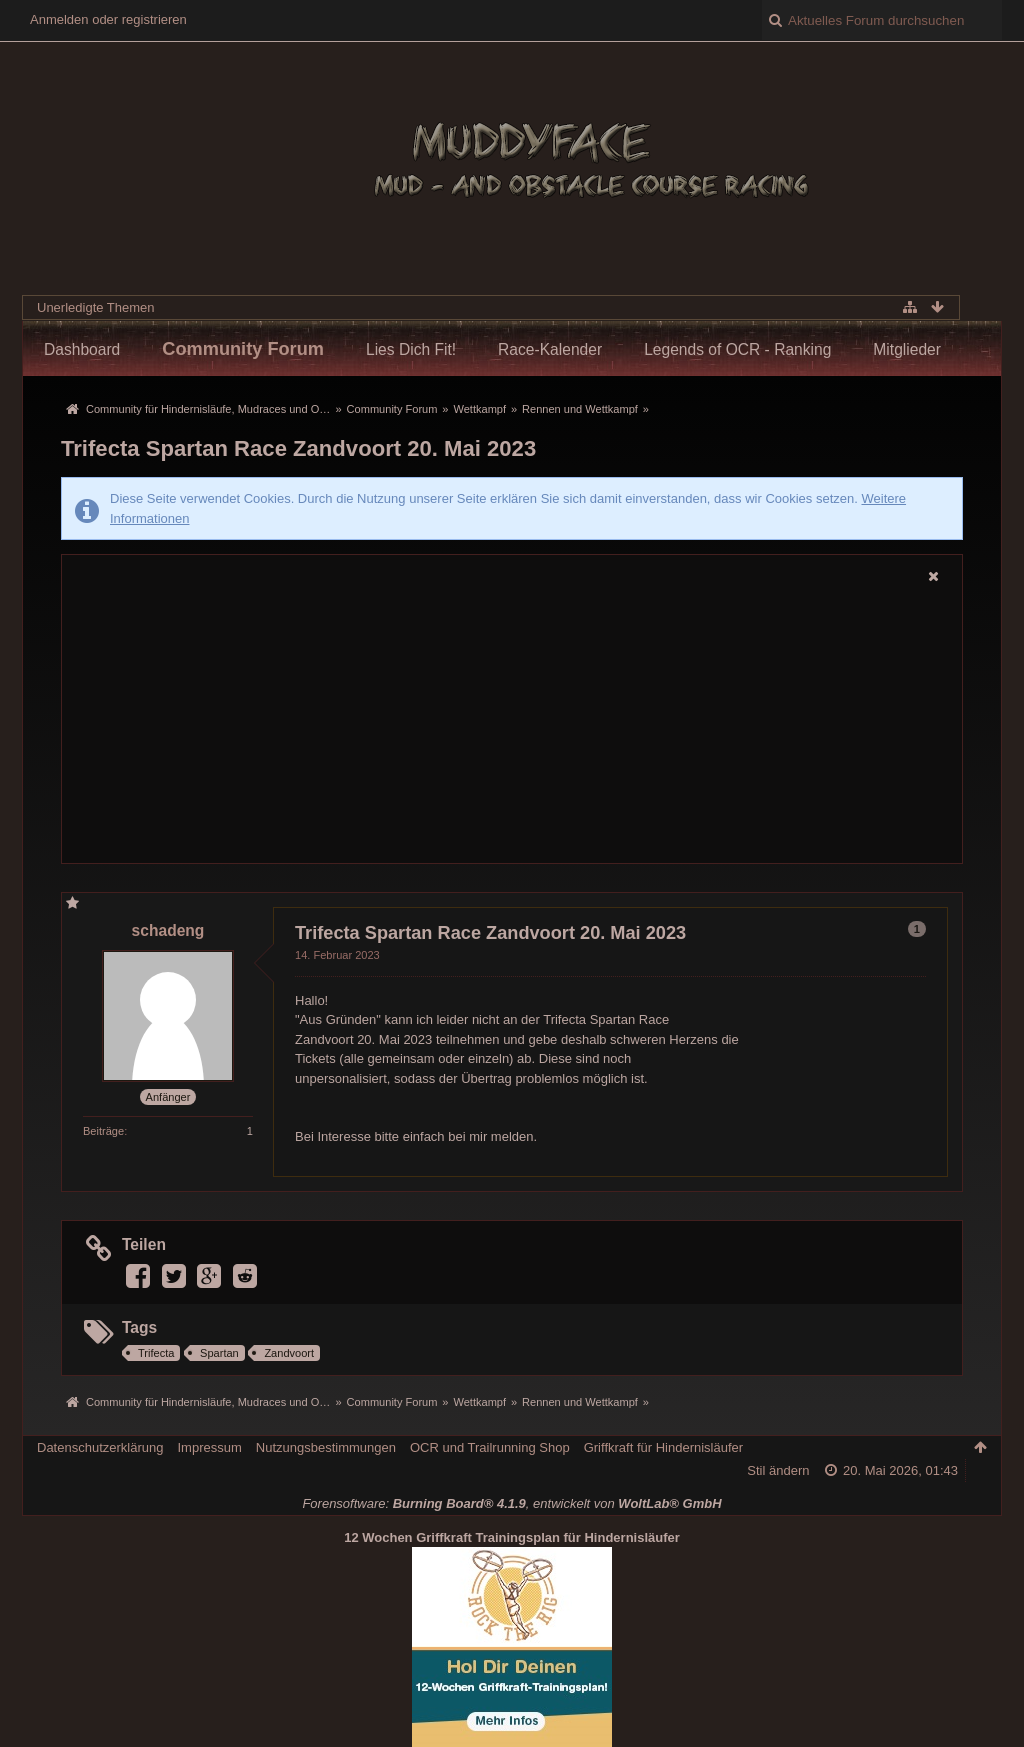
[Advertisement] (512, 726)
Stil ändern (778, 1470)
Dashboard (82, 349)
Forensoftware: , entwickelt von (511, 1503)
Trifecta (156, 1353)
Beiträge (103, 1131)
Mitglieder (907, 349)
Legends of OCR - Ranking (737, 349)
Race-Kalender (550, 349)
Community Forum (243, 349)
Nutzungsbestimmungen (326, 1447)
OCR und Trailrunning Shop (490, 1447)
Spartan (219, 1353)
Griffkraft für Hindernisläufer (663, 1447)
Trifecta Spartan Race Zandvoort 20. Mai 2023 (298, 448)
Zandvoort (289, 1353)
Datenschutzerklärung (100, 1447)
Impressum (209, 1447)
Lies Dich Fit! (411, 349)
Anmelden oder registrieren (108, 19)
